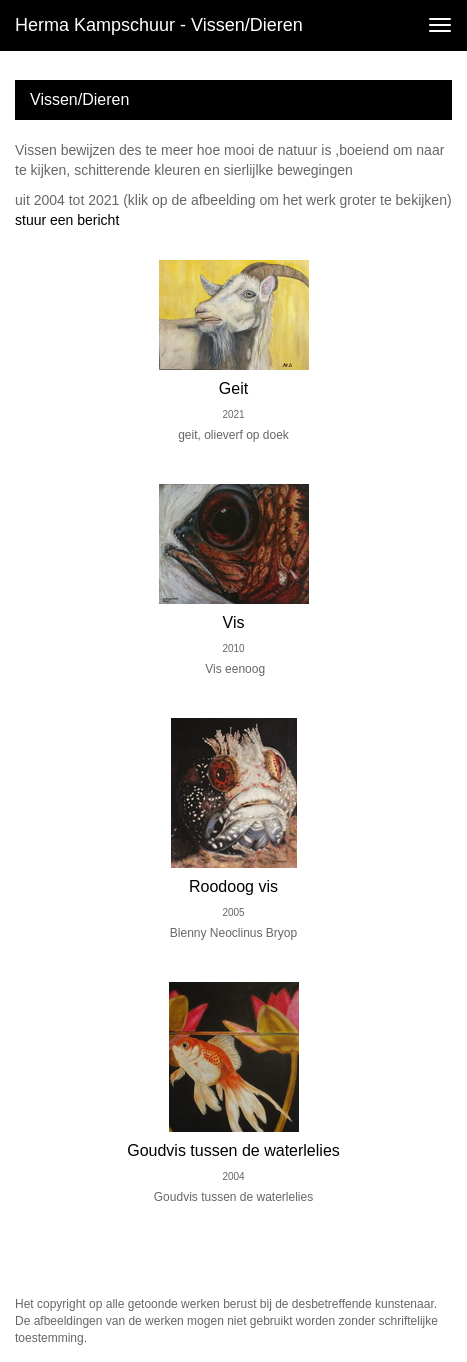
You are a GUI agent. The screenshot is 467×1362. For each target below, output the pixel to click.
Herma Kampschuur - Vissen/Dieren (159, 25)
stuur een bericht (67, 220)
